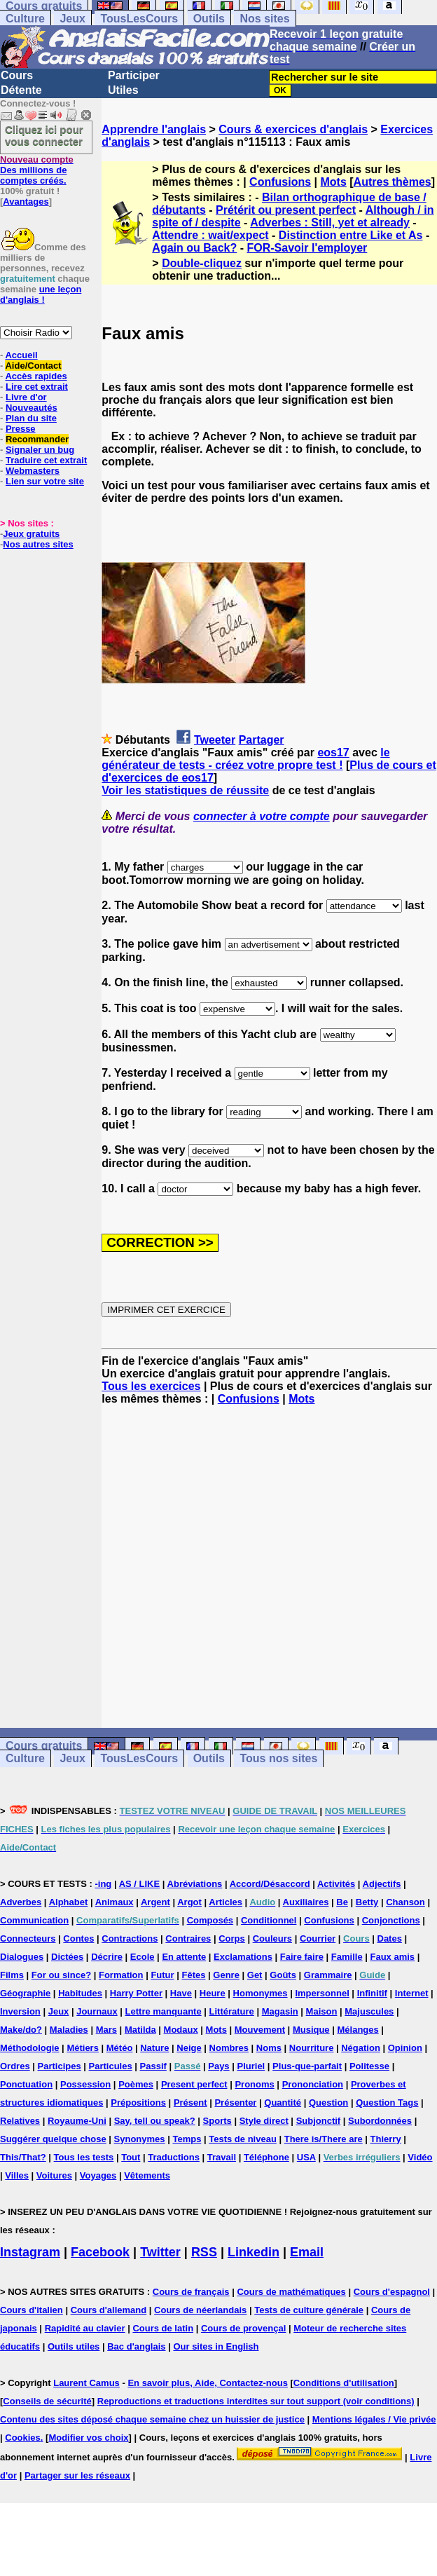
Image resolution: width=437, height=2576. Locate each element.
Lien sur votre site (45, 481)
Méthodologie (30, 2048)
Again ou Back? (194, 248)
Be (342, 1902)
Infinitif (372, 1993)
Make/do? (21, 2029)
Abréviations (195, 1884)
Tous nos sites (278, 1759)
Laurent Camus (86, 2383)
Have (181, 1993)
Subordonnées (380, 2120)
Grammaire (328, 1975)
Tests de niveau (243, 2139)
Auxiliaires (306, 1902)
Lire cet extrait (37, 386)
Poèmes (135, 2084)
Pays (218, 2066)
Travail (221, 2157)
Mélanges (357, 2029)
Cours (17, 75)
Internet (412, 1993)
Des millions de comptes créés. (37, 170)
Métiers (83, 2048)
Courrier (317, 1938)
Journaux (97, 2011)
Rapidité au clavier (85, 2328)
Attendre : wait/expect (210, 235)
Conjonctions (391, 1920)
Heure (213, 1993)
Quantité (282, 2102)
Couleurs (272, 1938)
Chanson (405, 1902)
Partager (261, 740)
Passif (153, 2066)
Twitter (160, 2252)
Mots (333, 182)
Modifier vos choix (88, 2437)
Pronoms (254, 2084)
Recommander (37, 439)
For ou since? (61, 1975)
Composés (210, 1920)
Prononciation (312, 2084)
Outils (209, 19)
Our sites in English (215, 2346)
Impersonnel (322, 1993)
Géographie (25, 1993)
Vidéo (420, 2157)
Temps (186, 2139)
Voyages (98, 2175)
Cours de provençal (243, 2328)
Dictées (67, 1956)
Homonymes (260, 1993)
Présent (190, 2102)
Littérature (231, 2011)
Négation (360, 2048)
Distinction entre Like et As (351, 235)
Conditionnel (268, 1920)
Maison (322, 2011)
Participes (59, 2066)
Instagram (30, 2252)
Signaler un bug (40, 449)
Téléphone (266, 2157)
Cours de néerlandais (200, 2310)
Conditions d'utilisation (343, 2383)
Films (12, 1975)
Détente (21, 90)
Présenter (235, 2102)
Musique (311, 2029)
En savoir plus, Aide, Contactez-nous (207, 2383)
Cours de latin (162, 2328)
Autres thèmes (392, 182)
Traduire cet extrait (46, 460)
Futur (162, 1975)
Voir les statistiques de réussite (185, 790)
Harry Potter (136, 1993)
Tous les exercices (151, 1386)
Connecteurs (27, 1938)
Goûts (283, 1975)
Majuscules (369, 2011)
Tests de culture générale (308, 2310)
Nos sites (264, 19)
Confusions (280, 182)
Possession (85, 2084)
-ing (103, 1884)
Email (307, 2252)
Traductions (174, 2157)
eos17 (333, 752)
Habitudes (80, 1993)
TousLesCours (139, 19)
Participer (134, 75)
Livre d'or (26, 397)
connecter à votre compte (261, 816)
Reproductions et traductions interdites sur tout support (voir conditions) (256, 2401)
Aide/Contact (33, 365)
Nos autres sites (38, 544)
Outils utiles (73, 2346)
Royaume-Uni (77, 2120)
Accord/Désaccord (270, 1884)
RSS (204, 2252)
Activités (336, 1884)
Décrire (107, 1956)
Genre (226, 1975)
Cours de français (191, 2292)
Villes (17, 2175)
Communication (34, 1920)
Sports (217, 2120)
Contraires (188, 1938)
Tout (130, 2157)
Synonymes (139, 2139)
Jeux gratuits (31, 534)
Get (255, 1975)
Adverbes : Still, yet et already (330, 223)
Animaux (114, 1902)
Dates (389, 1938)
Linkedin (253, 2252)
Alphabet (68, 1902)
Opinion (405, 2048)
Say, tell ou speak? (154, 2120)
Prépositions (138, 2102)
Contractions (130, 1938)
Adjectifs (382, 1884)
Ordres (15, 2066)
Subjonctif (318, 2120)
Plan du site (31, 418)
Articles (225, 1902)
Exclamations (243, 1956)
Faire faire (302, 1956)
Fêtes (193, 1975)
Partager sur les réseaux (77, 2475)
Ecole (142, 1956)
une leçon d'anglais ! (40, 294)
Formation (121, 1975)
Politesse (369, 2066)
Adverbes (20, 1902)
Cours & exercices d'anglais (293, 129)
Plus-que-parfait (307, 2066)
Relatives (20, 2120)
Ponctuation (26, 2084)
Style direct (264, 2120)
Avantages (25, 201)
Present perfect (194, 2084)
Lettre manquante (163, 2011)
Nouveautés (31, 407)
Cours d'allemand (109, 2310)
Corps (231, 1938)
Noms (269, 2048)
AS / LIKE (139, 1884)
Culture (25, 19)
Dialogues (21, 1956)
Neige (188, 2048)
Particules (110, 2066)
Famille (347, 1956)
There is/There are (323, 2139)
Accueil (21, 355)
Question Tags (387, 2102)
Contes (78, 1938)
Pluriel (251, 2066)
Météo (119, 2048)
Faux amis (392, 1956)
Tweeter (214, 740)
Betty (367, 1902)
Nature (154, 2048)
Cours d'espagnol (392, 2292)
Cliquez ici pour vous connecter (44, 135)
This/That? (23, 2157)
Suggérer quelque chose (53, 2139)
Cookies (23, 2437)
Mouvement (260, 2029)
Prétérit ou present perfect (286, 210)
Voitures (54, 2175)
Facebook (100, 2252)
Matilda (140, 2029)
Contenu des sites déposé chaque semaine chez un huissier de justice (152, 2419)
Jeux (72, 19)
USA (306, 2157)
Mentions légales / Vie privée (374, 2419)
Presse (21, 428)
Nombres (229, 2048)
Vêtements (147, 2175)
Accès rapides (36, 376)
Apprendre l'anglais (154, 129)
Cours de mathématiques (291, 2292)
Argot (189, 1902)
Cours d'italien (31, 2310)
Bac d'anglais (136, 2346)
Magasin (280, 2011)
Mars (106, 2029)
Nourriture (311, 2048)
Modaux (181, 2029)
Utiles (123, 90)
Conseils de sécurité (47, 2401)
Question (328, 2102)
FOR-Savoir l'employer (307, 248)
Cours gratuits (44, 1746)
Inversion (20, 2011)
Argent (155, 1902)
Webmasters (33, 470)
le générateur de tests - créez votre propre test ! (245, 759)
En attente (184, 1956)
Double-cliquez (202, 263)
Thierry (385, 2139)
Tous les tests (84, 2157)
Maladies (69, 2029)
